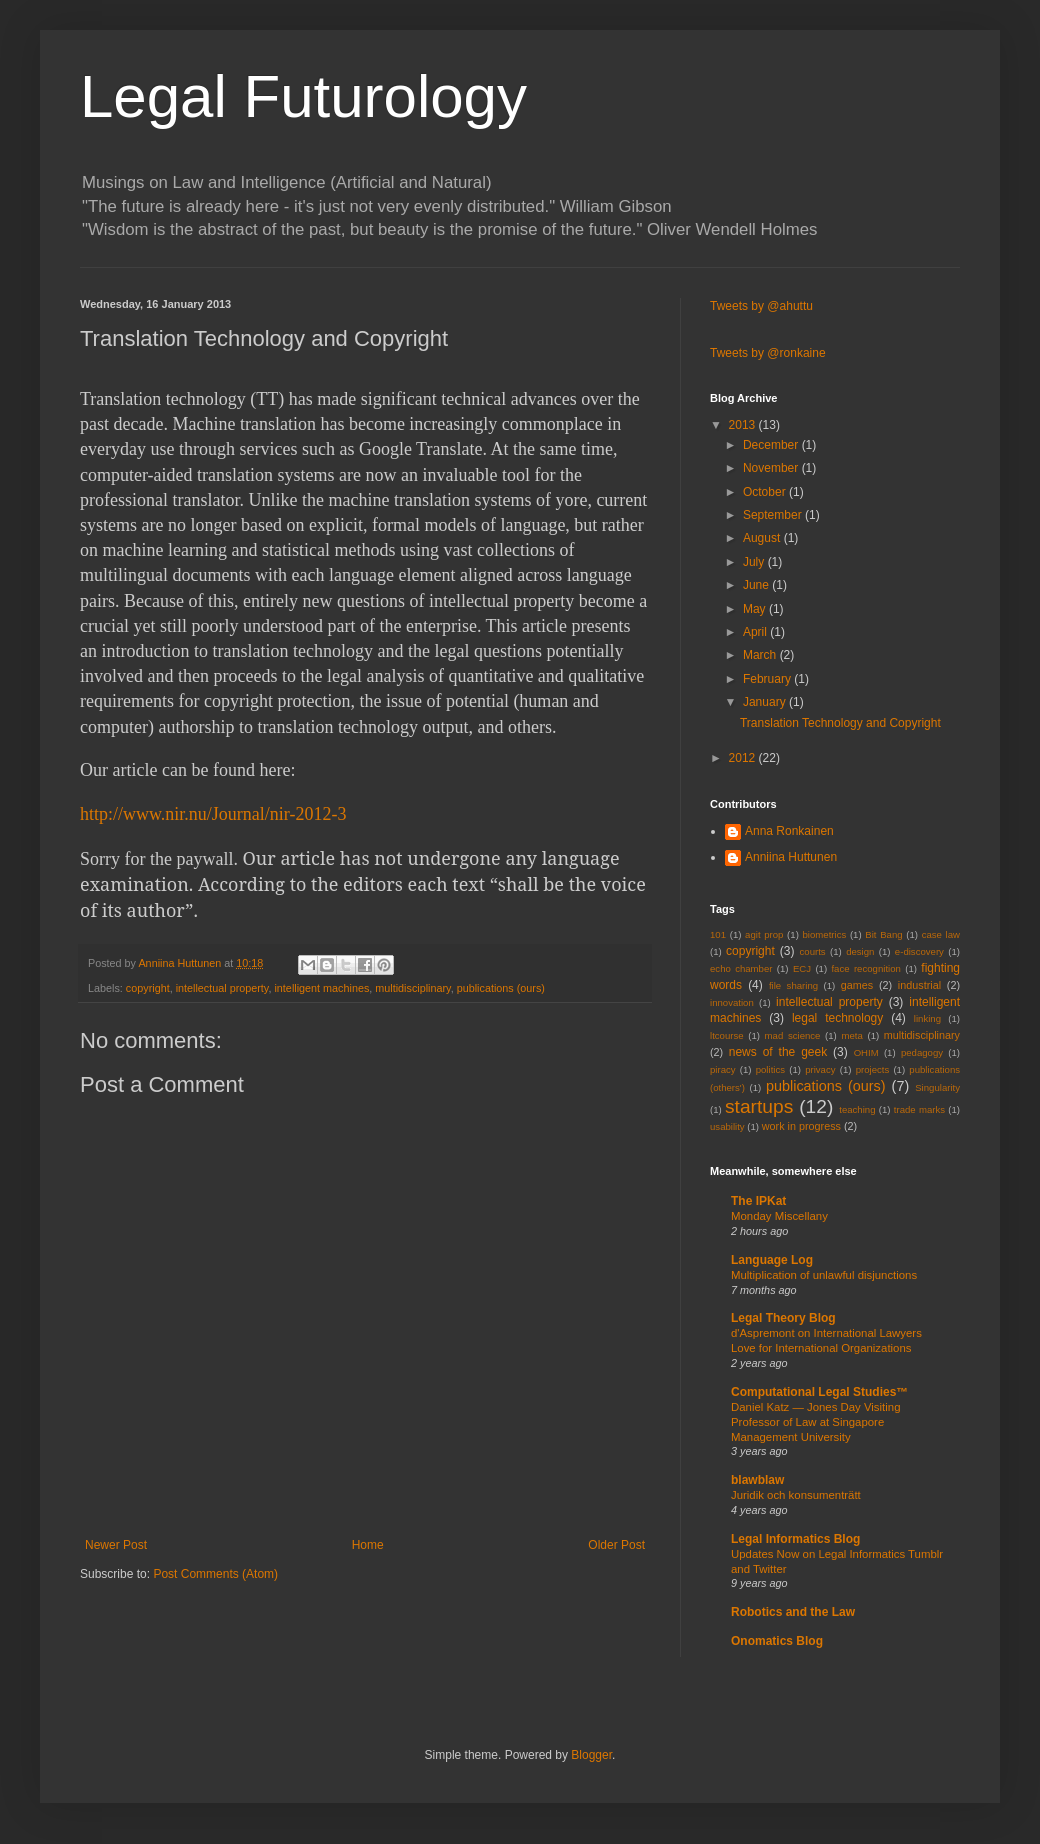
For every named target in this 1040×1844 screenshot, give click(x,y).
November (772, 468)
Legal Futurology (303, 96)
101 (718, 934)
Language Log (772, 1260)
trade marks (919, 1109)
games (857, 985)
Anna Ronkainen (789, 831)
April (756, 632)
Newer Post (116, 1545)
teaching (857, 1109)
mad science (793, 1035)
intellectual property (222, 988)
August (763, 538)
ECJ (802, 968)
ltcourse (727, 1035)
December (772, 445)
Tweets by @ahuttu (761, 306)
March (761, 655)
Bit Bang (883, 934)
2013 (744, 425)
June (757, 585)
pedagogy (922, 1052)
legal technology (837, 1018)
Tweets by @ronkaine (768, 353)
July (755, 562)
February (768, 679)
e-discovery (919, 951)
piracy (723, 1069)
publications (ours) (501, 988)
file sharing (793, 985)
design (860, 951)
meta (851, 1035)
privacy (820, 1069)
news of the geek (778, 1052)
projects (873, 1069)
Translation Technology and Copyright (840, 723)
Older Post (616, 1545)
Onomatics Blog (777, 1641)
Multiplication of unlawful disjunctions (824, 1275)
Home (368, 1545)
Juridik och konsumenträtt (796, 1495)
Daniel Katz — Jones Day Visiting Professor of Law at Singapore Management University (815, 1422)
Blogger (591, 1755)
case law (941, 934)
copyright (148, 988)
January (766, 702)
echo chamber (741, 968)
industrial (919, 985)
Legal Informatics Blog (795, 1539)
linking (927, 1018)
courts (813, 951)
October (766, 492)
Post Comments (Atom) (215, 1574)
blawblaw (757, 1480)
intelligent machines (321, 988)
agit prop (764, 934)
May (756, 609)
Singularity (937, 1087)
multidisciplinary (412, 988)
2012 (744, 758)
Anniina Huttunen (791, 857)
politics (770, 1069)
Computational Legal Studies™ (819, 1392)
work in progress (801, 1126)
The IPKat (758, 1201)
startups (759, 1106)
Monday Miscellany (779, 1216)
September (774, 515)
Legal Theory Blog (783, 1318)
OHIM (866, 1052)
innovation (732, 1002)
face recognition (865, 968)
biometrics (825, 934)
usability (727, 1126)
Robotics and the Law (793, 1612)
